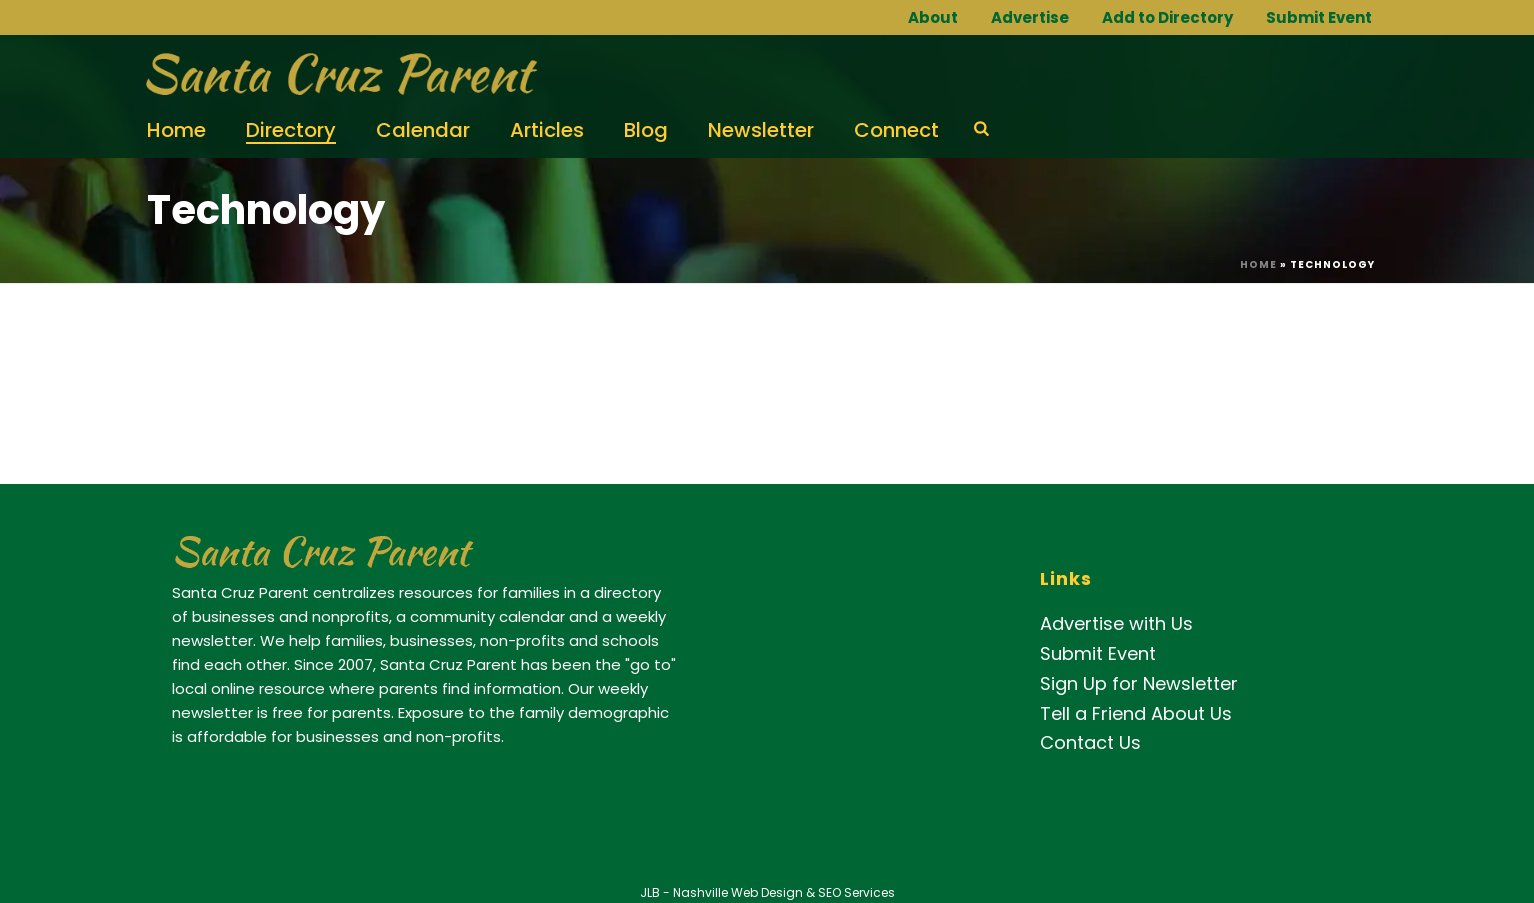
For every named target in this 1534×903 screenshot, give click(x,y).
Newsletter (761, 130)
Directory (291, 130)
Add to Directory (1167, 17)
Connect (896, 130)
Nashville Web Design (738, 892)
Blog (646, 130)
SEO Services (856, 892)
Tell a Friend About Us (1136, 713)
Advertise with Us (1116, 623)
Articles (547, 130)
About (933, 17)
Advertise (1030, 17)
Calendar (423, 130)
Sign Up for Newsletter (1139, 683)
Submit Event (1319, 17)
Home (176, 130)
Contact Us (1090, 742)
